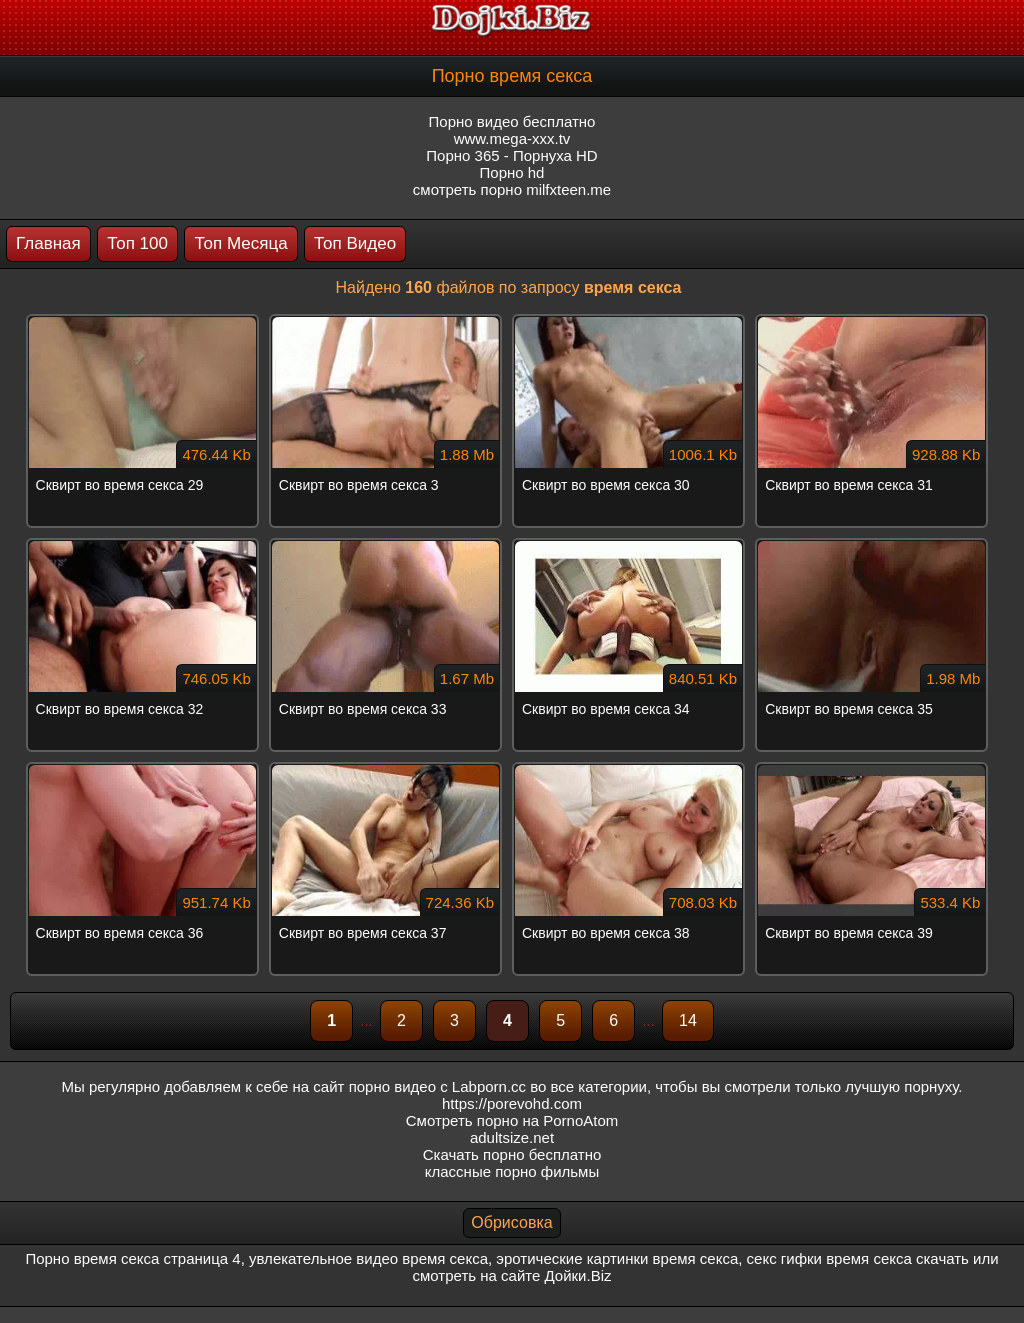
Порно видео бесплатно (512, 121)
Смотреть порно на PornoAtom (512, 1120)
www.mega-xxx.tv (512, 138)
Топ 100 (137, 243)
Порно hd (512, 172)
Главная (48, 243)
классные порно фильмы (512, 1171)
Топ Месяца (240, 243)
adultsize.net (512, 1137)
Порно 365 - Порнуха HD (511, 155)
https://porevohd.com (512, 1103)
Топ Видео (355, 243)
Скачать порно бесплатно (512, 1154)
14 (688, 1020)
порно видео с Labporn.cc (437, 1086)
